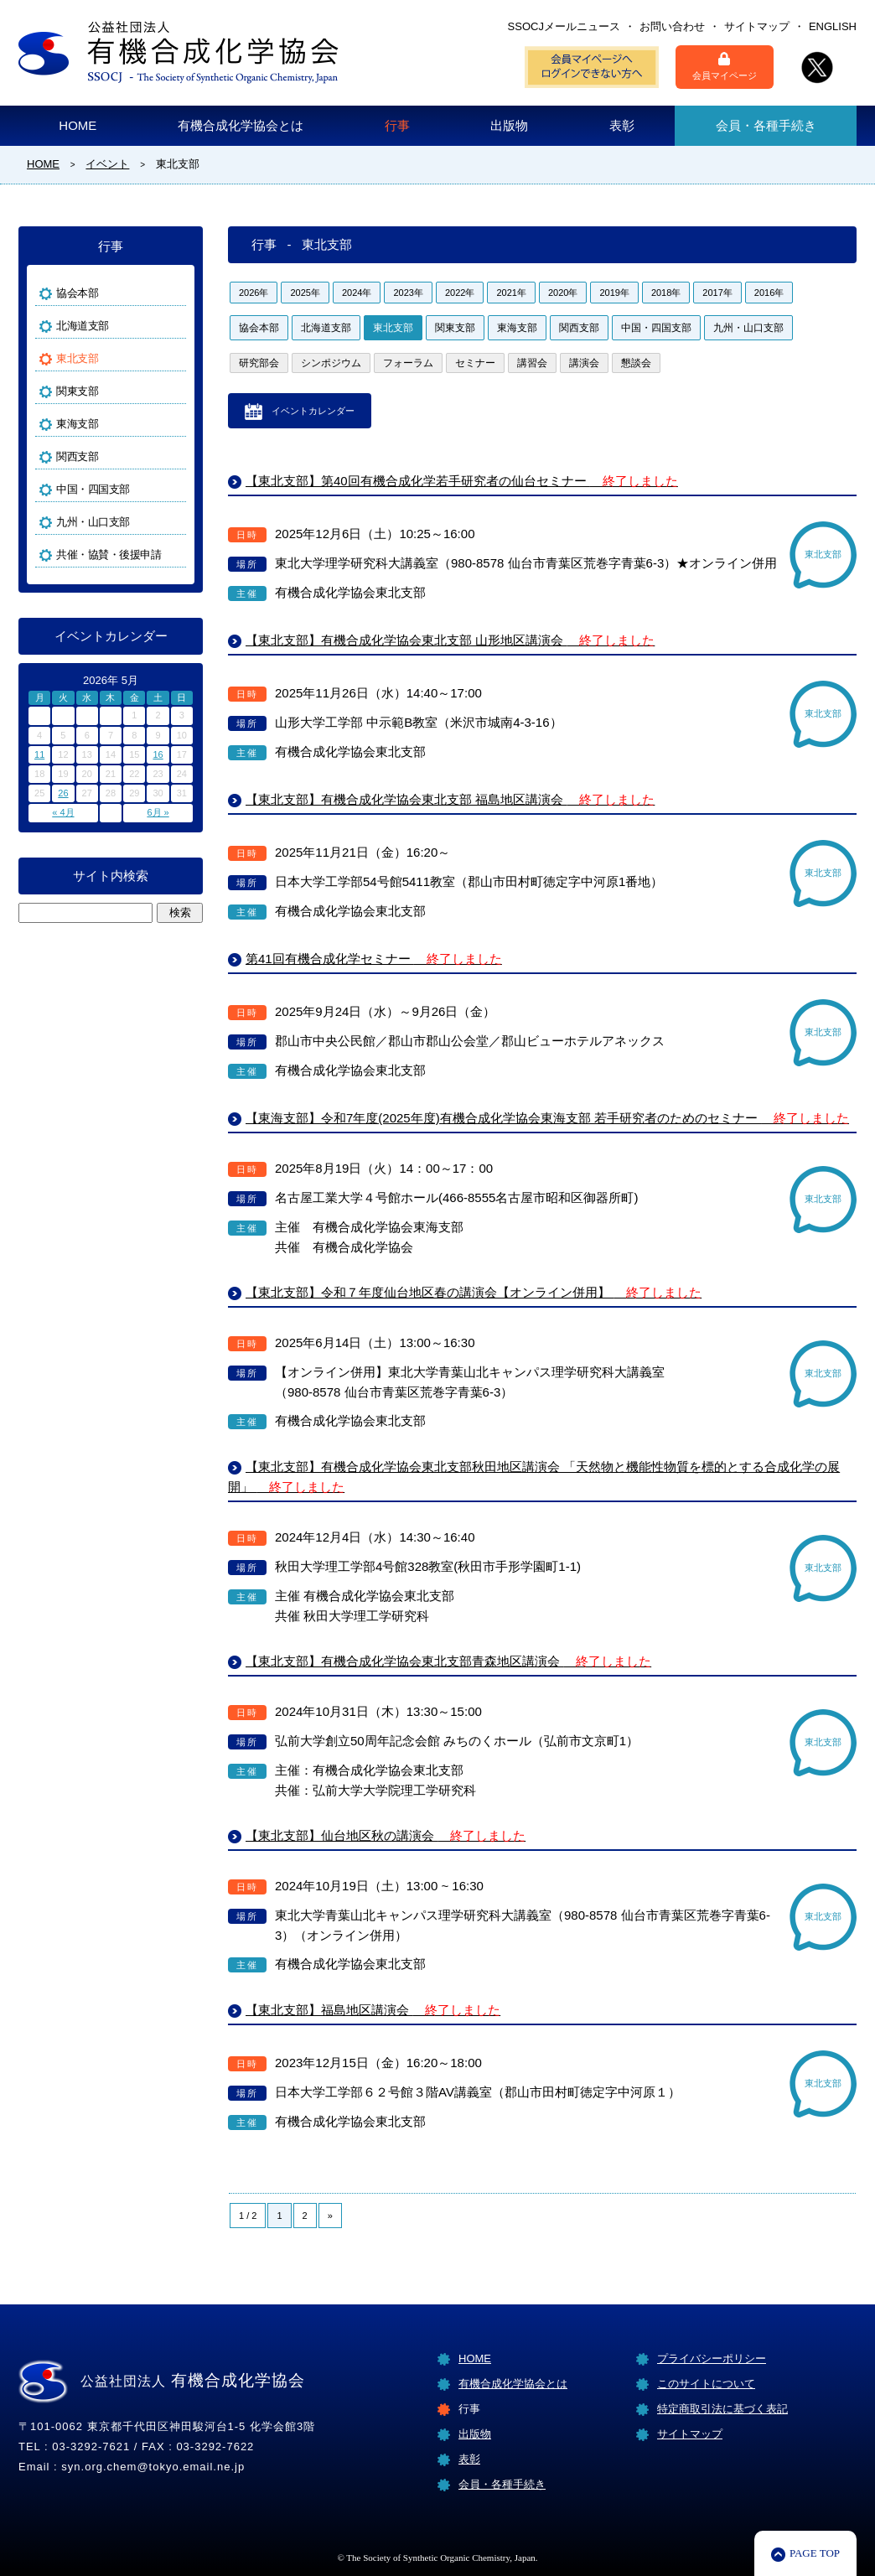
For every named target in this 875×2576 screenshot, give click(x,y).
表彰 (621, 125)
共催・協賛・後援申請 (108, 554)
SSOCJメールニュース (564, 26)
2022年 (459, 293)
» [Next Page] (330, 2216)
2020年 (562, 293)
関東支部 (455, 328)
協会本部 (259, 328)
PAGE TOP (815, 2553)
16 (158, 754)
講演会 (584, 363)
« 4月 (63, 812)
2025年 (304, 293)
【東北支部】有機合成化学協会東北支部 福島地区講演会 (450, 799)
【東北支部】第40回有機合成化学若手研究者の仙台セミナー (462, 481)
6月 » (157, 812)
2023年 (407, 293)
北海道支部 (326, 328)
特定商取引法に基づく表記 (722, 2408)
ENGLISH (833, 26)
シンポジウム (331, 363)
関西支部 (579, 328)
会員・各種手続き (766, 125)
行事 (397, 125)
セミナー (475, 363)
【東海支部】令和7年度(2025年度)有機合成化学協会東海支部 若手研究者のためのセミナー (547, 1118)
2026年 (253, 293)
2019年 (614, 293)
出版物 (509, 125)
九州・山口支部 (748, 328)
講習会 (532, 363)
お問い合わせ (672, 26)
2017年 (717, 293)
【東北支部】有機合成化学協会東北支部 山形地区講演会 (450, 640)
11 (39, 754)
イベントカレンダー (313, 411)
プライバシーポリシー (711, 2358)
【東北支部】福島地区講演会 (373, 2010)
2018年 (666, 293)
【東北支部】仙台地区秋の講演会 (386, 1835)
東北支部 (393, 328)
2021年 (511, 293)
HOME (77, 125)
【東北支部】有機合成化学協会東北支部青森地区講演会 (448, 1661)
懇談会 (636, 363)
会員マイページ (724, 66)
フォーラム (408, 363)
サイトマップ (757, 26)
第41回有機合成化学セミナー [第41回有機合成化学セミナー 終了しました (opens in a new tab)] (374, 958)
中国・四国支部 (656, 328)
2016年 (769, 293)
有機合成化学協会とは (240, 125)
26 (63, 793)
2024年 (356, 293)
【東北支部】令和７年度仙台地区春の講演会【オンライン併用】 (474, 1292)
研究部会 (259, 363)
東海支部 (517, 328)
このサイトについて (706, 2383)
